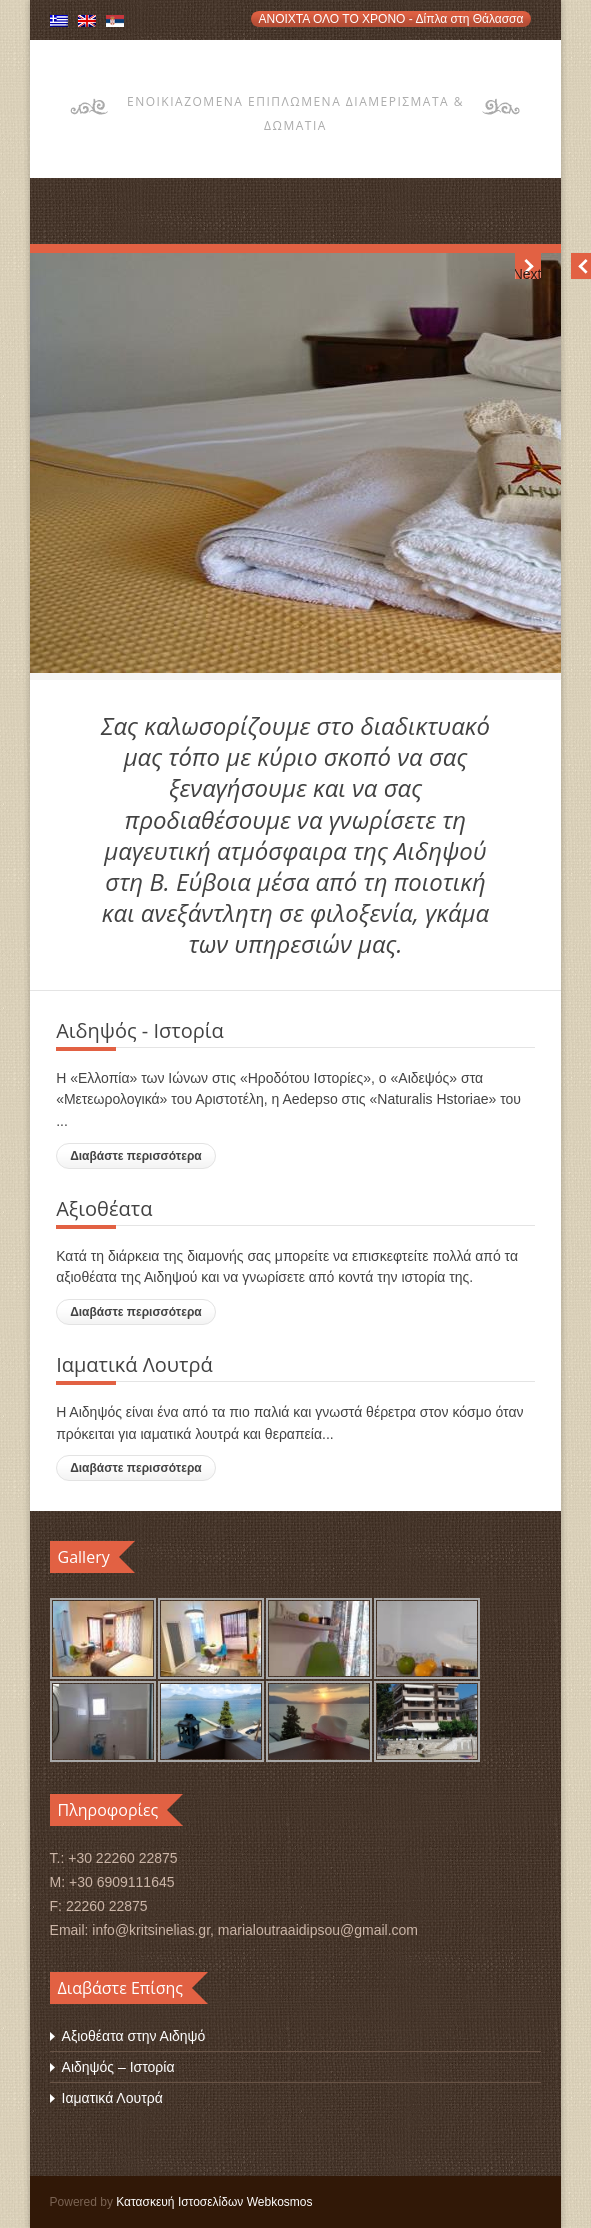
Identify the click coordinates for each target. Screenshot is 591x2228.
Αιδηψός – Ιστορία (118, 2067)
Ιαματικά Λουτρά (112, 2098)
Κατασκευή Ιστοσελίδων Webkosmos (214, 2202)
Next (528, 272)
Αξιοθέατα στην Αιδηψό (134, 2036)
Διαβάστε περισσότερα (136, 1156)
